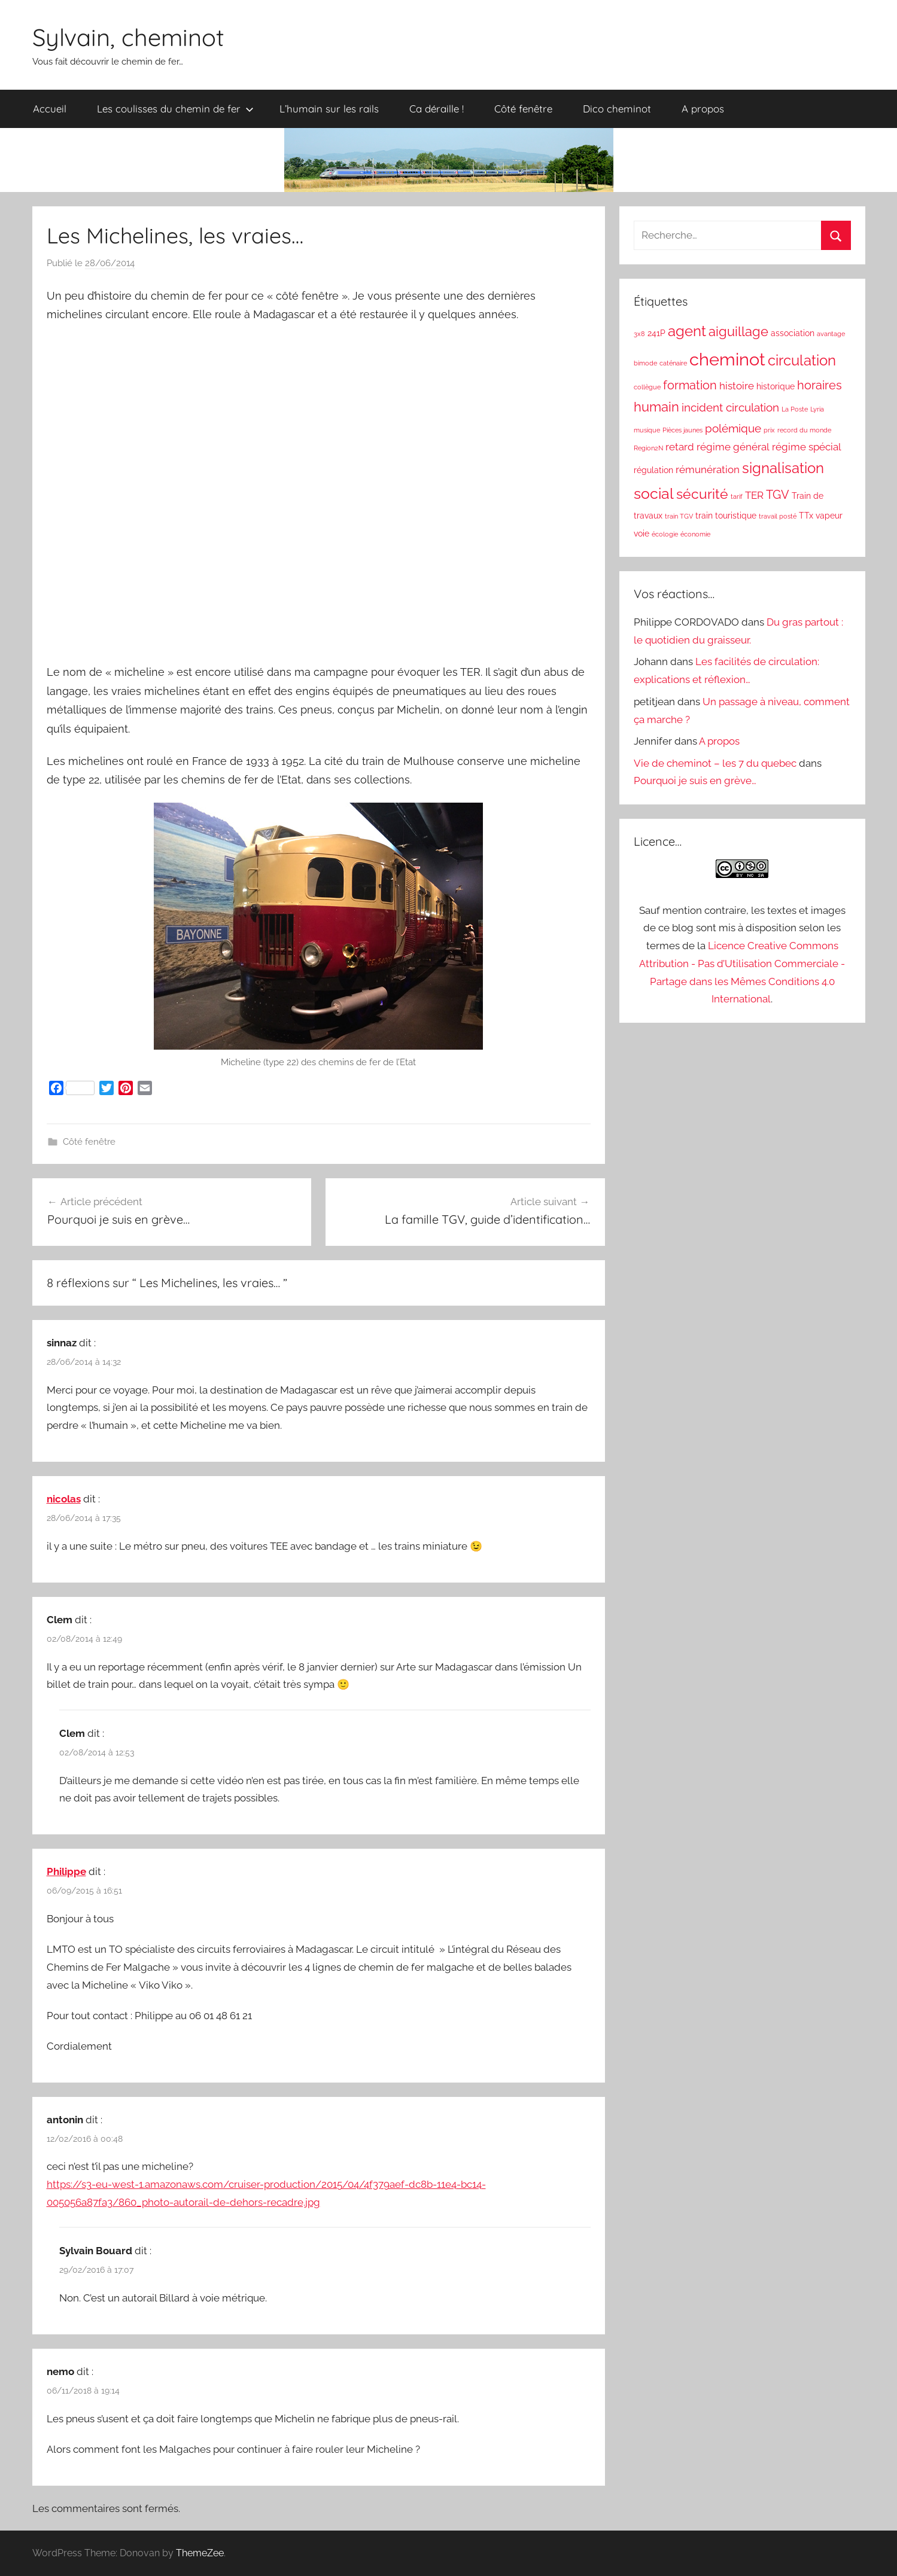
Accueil (49, 108)
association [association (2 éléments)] (792, 333)
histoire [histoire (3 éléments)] (736, 386)
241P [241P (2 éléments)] (656, 333)
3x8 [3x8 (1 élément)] (639, 333)
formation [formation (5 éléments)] (690, 385)
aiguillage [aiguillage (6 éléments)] (738, 331)
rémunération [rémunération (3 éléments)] (708, 469)
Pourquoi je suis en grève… (695, 780)
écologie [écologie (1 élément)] (665, 534)
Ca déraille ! (436, 108)
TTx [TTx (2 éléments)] (806, 515)
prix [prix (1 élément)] (769, 430)
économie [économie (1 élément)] (695, 534)
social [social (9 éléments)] (654, 493)
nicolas (64, 1499)
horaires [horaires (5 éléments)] (819, 385)
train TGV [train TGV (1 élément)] (679, 516)
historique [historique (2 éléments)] (775, 386)
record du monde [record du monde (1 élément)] (804, 430)
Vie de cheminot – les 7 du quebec (715, 763)
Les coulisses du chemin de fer (175, 108)
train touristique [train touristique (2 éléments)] (725, 515)
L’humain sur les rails (329, 108)
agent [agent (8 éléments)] (687, 331)
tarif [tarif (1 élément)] (737, 496)
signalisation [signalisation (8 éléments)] (783, 468)
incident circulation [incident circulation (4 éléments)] (730, 407)
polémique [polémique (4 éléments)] (733, 428)
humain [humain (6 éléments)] (656, 407)
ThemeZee (200, 2553)
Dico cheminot (617, 108)
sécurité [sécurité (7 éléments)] (702, 494)
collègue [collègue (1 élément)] (647, 387)
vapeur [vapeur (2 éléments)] (829, 515)
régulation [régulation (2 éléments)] (653, 470)
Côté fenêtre (523, 108)
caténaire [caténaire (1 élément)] (673, 363)
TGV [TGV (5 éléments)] (777, 494)
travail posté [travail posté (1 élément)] (777, 516)
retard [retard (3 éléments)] (679, 447)
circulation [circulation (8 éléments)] (802, 360)
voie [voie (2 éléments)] (641, 533)
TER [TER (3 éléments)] (754, 495)
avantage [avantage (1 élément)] (831, 333)
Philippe (66, 1871)
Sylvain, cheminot (128, 37)
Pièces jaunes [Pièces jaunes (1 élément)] (682, 430)
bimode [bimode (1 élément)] (645, 363)
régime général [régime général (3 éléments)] (733, 447)
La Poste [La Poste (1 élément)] (795, 409)
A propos (703, 108)
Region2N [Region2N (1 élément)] (648, 448)
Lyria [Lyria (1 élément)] (817, 409)
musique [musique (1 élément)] (647, 430)
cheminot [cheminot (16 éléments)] (727, 359)
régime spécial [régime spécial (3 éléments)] (806, 447)
